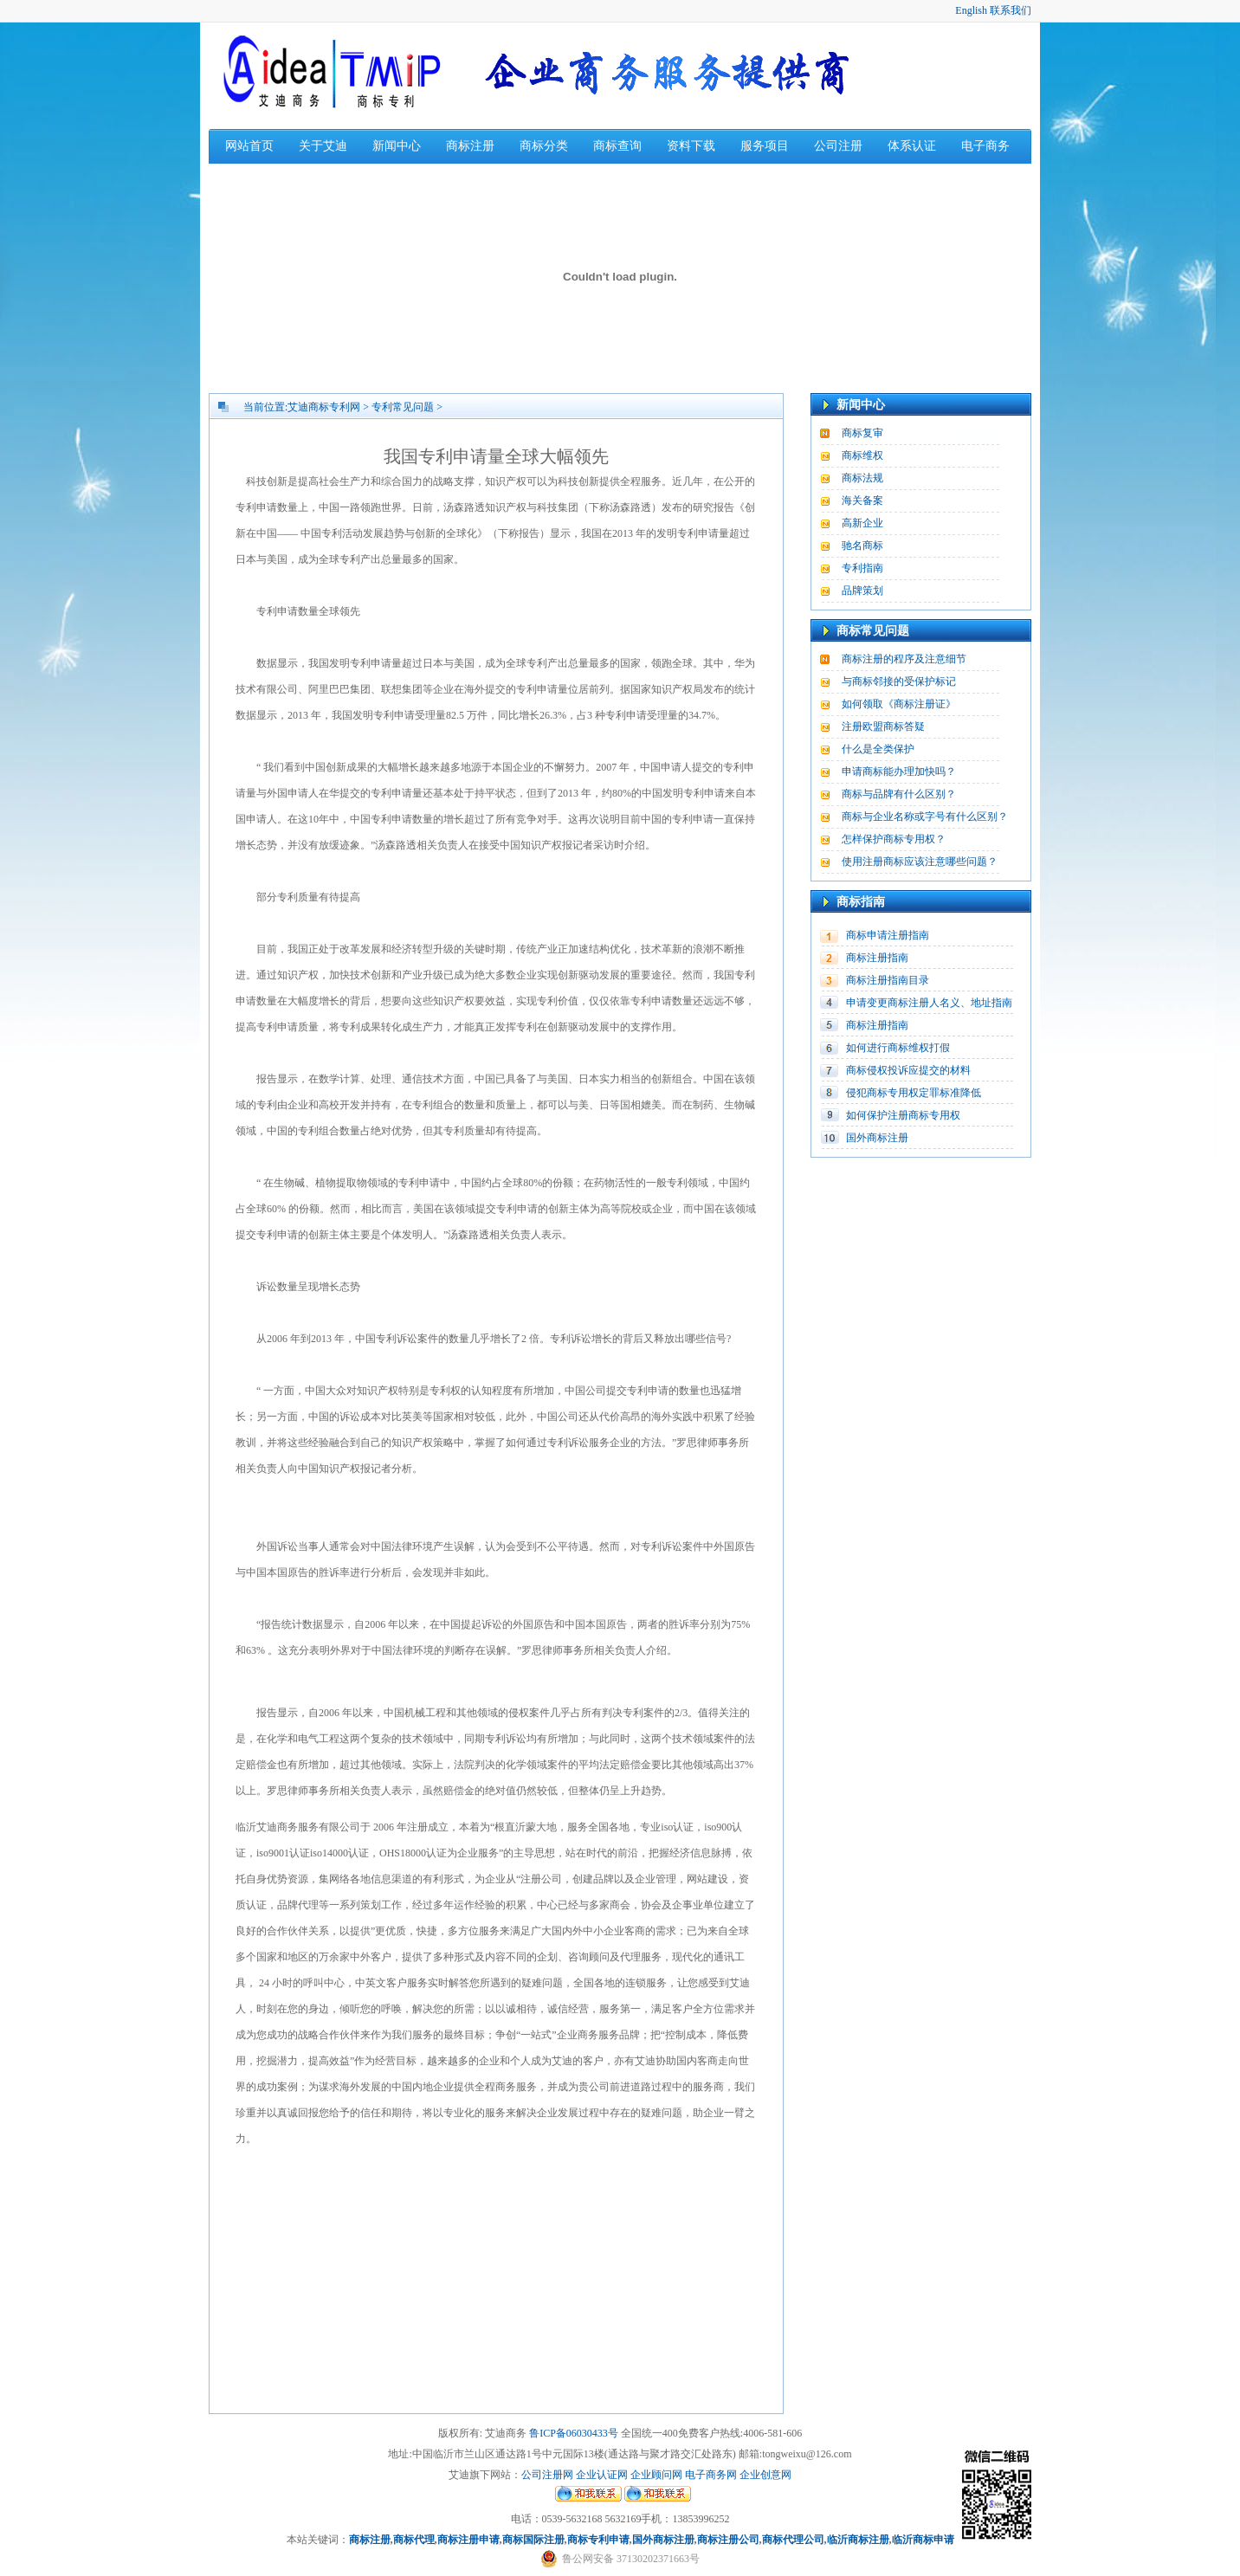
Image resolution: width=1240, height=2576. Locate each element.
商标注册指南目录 (887, 980)
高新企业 (862, 523)
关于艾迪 (323, 145)
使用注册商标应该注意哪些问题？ (920, 861)
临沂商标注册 (858, 2540)
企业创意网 (765, 2475)
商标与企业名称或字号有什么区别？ (925, 816)
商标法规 (862, 478)
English (971, 10)
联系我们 (1010, 10)
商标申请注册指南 (887, 935)
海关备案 (862, 500)
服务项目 (764, 145)
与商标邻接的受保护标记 (899, 681)
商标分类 (544, 145)
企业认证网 (600, 2475)
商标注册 (470, 145)
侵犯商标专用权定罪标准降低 (913, 1093)
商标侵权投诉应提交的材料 (908, 1070)
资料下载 (691, 145)
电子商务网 (711, 2475)
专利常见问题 (402, 407)
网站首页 (249, 145)
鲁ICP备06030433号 (573, 2433)
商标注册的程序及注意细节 (904, 659)
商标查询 (617, 145)
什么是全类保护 (878, 749)
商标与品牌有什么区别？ (899, 794)
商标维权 (862, 455)
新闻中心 (396, 145)
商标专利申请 (598, 2540)
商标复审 (862, 433)
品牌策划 (862, 590)
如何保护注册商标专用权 (903, 1115)
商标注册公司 (728, 2540)
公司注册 (838, 145)
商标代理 (414, 2540)
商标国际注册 (533, 2540)
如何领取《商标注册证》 (899, 704)
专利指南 (862, 568)
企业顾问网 (656, 2475)
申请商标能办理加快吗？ (899, 771)
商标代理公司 (793, 2540)
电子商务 (985, 145)
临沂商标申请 (923, 2540)
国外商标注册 (877, 1138)
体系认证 (912, 145)
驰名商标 (862, 545)
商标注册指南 (877, 958)
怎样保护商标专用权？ (894, 839)
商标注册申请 (468, 2540)
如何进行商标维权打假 (898, 1048)
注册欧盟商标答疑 (883, 726)
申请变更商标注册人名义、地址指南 (929, 1003)
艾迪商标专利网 (323, 407)
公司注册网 (547, 2475)
